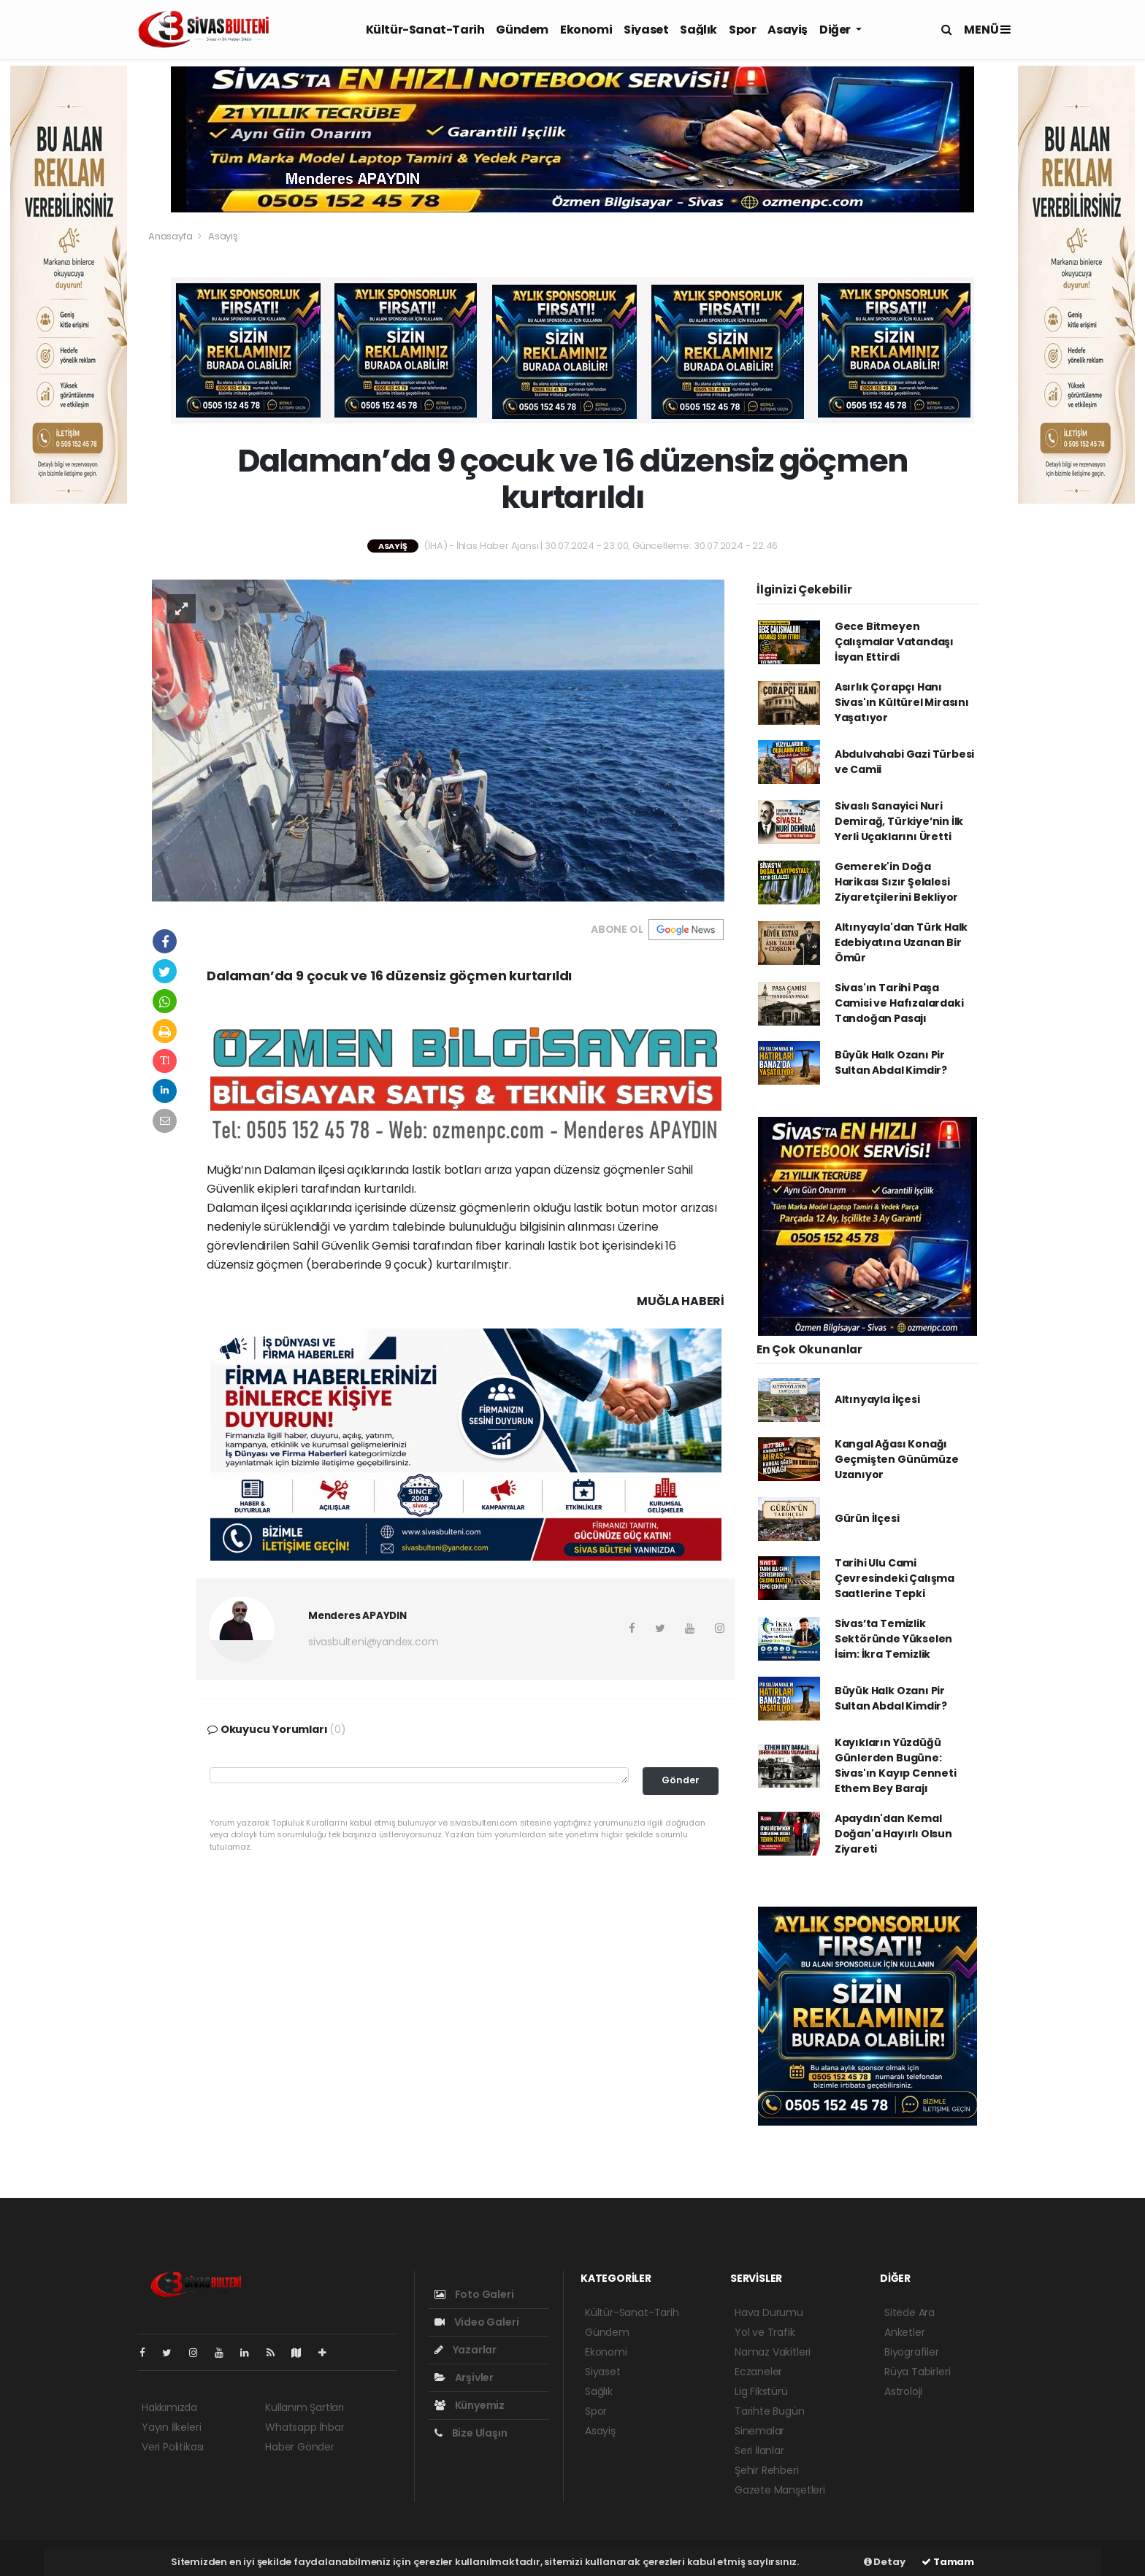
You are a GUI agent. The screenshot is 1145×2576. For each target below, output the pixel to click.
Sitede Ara (909, 2312)
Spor (742, 29)
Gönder (681, 1780)
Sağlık (698, 29)
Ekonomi (586, 29)
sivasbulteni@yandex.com (373, 1641)
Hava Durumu (769, 2312)
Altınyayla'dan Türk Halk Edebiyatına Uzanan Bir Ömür (901, 942)
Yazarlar (465, 2349)
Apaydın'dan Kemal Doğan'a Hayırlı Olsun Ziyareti (893, 1833)
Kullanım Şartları (304, 2407)
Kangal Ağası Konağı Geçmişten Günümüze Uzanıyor (897, 1459)
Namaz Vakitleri (773, 2352)
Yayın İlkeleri (171, 2427)
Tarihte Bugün (770, 2411)
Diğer (836, 29)
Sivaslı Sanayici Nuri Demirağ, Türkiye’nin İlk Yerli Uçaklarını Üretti (899, 821)
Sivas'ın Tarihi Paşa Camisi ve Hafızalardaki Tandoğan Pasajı (899, 1003)
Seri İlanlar (759, 2450)
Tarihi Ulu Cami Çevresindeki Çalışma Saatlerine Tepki (894, 1578)
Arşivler (464, 2377)
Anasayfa (171, 236)
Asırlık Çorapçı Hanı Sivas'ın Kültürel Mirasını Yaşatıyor (902, 702)
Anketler (904, 2332)
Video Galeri (476, 2322)
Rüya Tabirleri (917, 2371)
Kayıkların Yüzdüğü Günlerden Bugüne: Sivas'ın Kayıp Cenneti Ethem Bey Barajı (896, 1765)
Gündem (522, 29)
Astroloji (903, 2391)
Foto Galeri (474, 2294)
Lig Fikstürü (761, 2391)
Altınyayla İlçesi (877, 1399)
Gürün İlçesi (867, 1518)
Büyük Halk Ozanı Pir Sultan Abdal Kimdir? (891, 1062)
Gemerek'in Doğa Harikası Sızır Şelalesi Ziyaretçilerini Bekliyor (896, 881)
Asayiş (787, 29)
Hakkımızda (169, 2407)
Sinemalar (759, 2430)
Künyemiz (469, 2405)
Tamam (948, 2562)
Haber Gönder (299, 2446)
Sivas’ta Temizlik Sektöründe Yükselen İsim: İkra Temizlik (893, 1638)
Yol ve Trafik (765, 2332)
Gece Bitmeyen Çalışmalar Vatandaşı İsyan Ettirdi (894, 641)
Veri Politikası (173, 2446)
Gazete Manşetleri (780, 2490)
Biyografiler (911, 2352)
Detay (884, 2562)
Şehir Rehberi (767, 2470)
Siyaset (646, 29)
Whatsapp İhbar (304, 2427)
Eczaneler (758, 2371)
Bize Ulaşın (471, 2433)
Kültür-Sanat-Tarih (425, 29)
